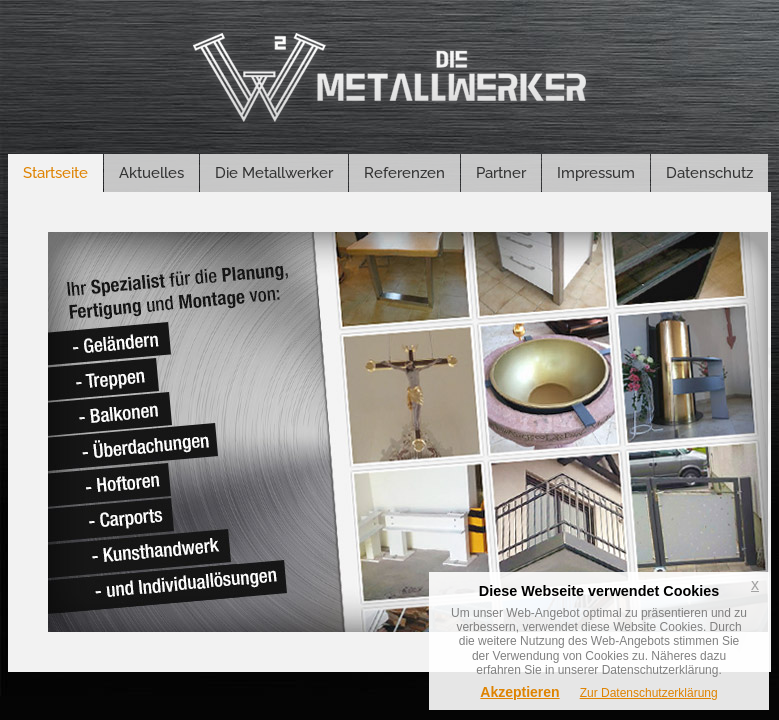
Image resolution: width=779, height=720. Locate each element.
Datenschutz (709, 173)
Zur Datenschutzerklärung (649, 693)
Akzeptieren (519, 692)
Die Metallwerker (274, 173)
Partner (501, 173)
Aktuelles (151, 173)
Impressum (596, 173)
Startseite (55, 173)
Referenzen (404, 173)
